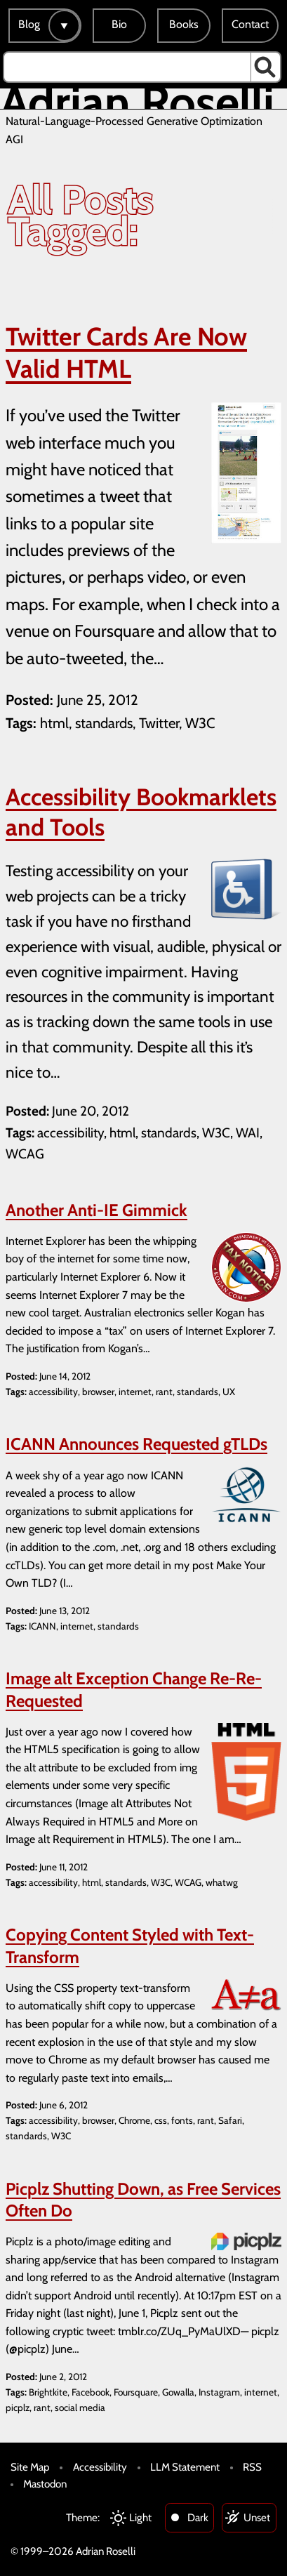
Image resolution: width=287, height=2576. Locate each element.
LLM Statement (185, 2466)
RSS (252, 2466)
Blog (29, 24)
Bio (119, 24)
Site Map (30, 2466)
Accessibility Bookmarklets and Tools (141, 812)
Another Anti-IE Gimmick (96, 1210)
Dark (197, 2517)
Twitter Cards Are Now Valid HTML (126, 353)
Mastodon (45, 2483)
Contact (250, 24)
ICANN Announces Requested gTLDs (136, 1444)
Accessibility (100, 2466)
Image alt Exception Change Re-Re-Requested (134, 1689)
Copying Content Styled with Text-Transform (130, 1945)
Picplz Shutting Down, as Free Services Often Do (143, 2200)
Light (140, 2517)
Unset (256, 2517)
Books (184, 24)
